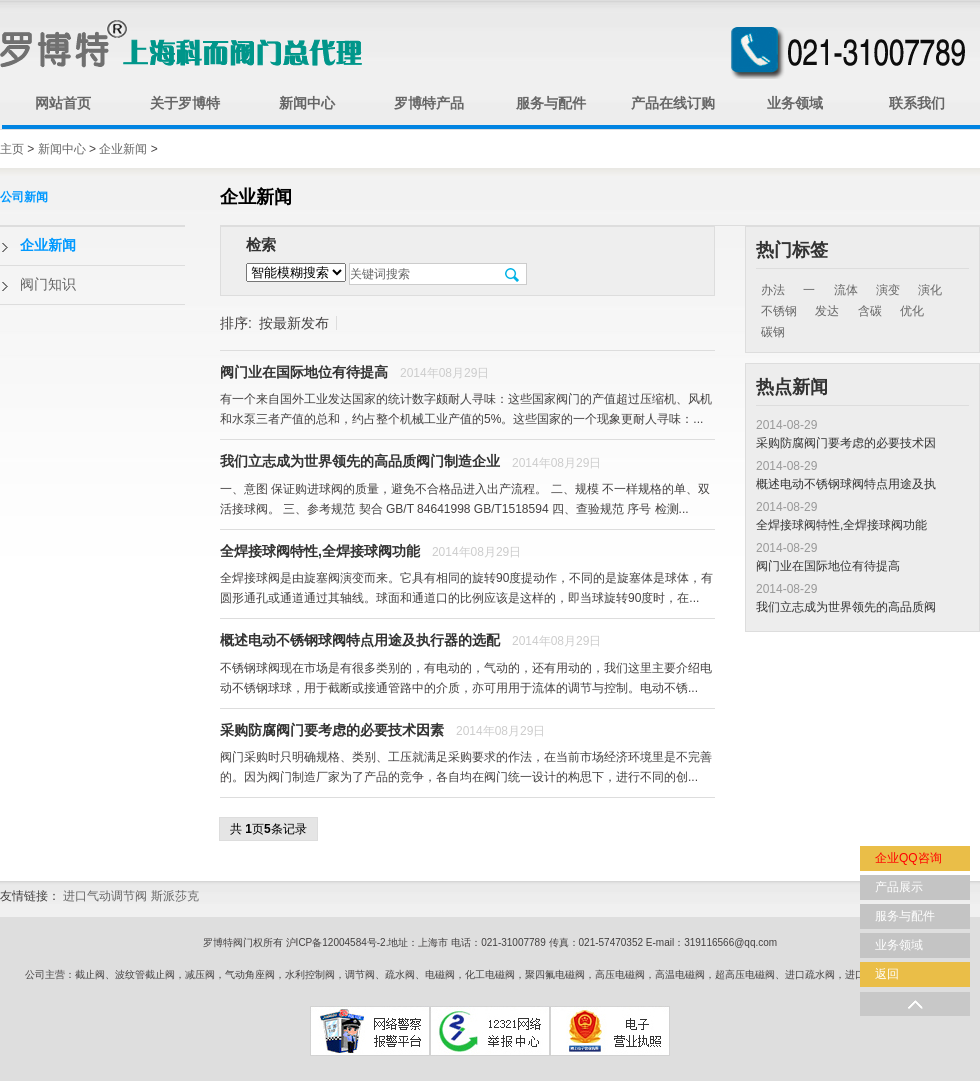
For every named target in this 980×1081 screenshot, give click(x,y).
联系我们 (917, 103)
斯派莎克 (175, 896)
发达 (827, 311)
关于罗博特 (185, 103)
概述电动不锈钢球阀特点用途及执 (846, 484)
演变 (888, 290)
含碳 (870, 311)
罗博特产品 (429, 103)
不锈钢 (779, 311)
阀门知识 (48, 284)
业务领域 (795, 103)
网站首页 (63, 103)
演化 (930, 290)
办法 (773, 290)
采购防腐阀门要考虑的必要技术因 (846, 443)
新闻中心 (307, 103)
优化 (912, 311)
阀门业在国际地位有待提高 (828, 566)
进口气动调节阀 (105, 896)
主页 (12, 149)
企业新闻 (123, 149)
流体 (846, 290)
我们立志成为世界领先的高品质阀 (846, 607)
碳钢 (773, 332)
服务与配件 (551, 103)
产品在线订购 (673, 103)
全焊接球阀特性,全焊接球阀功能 (841, 525)
